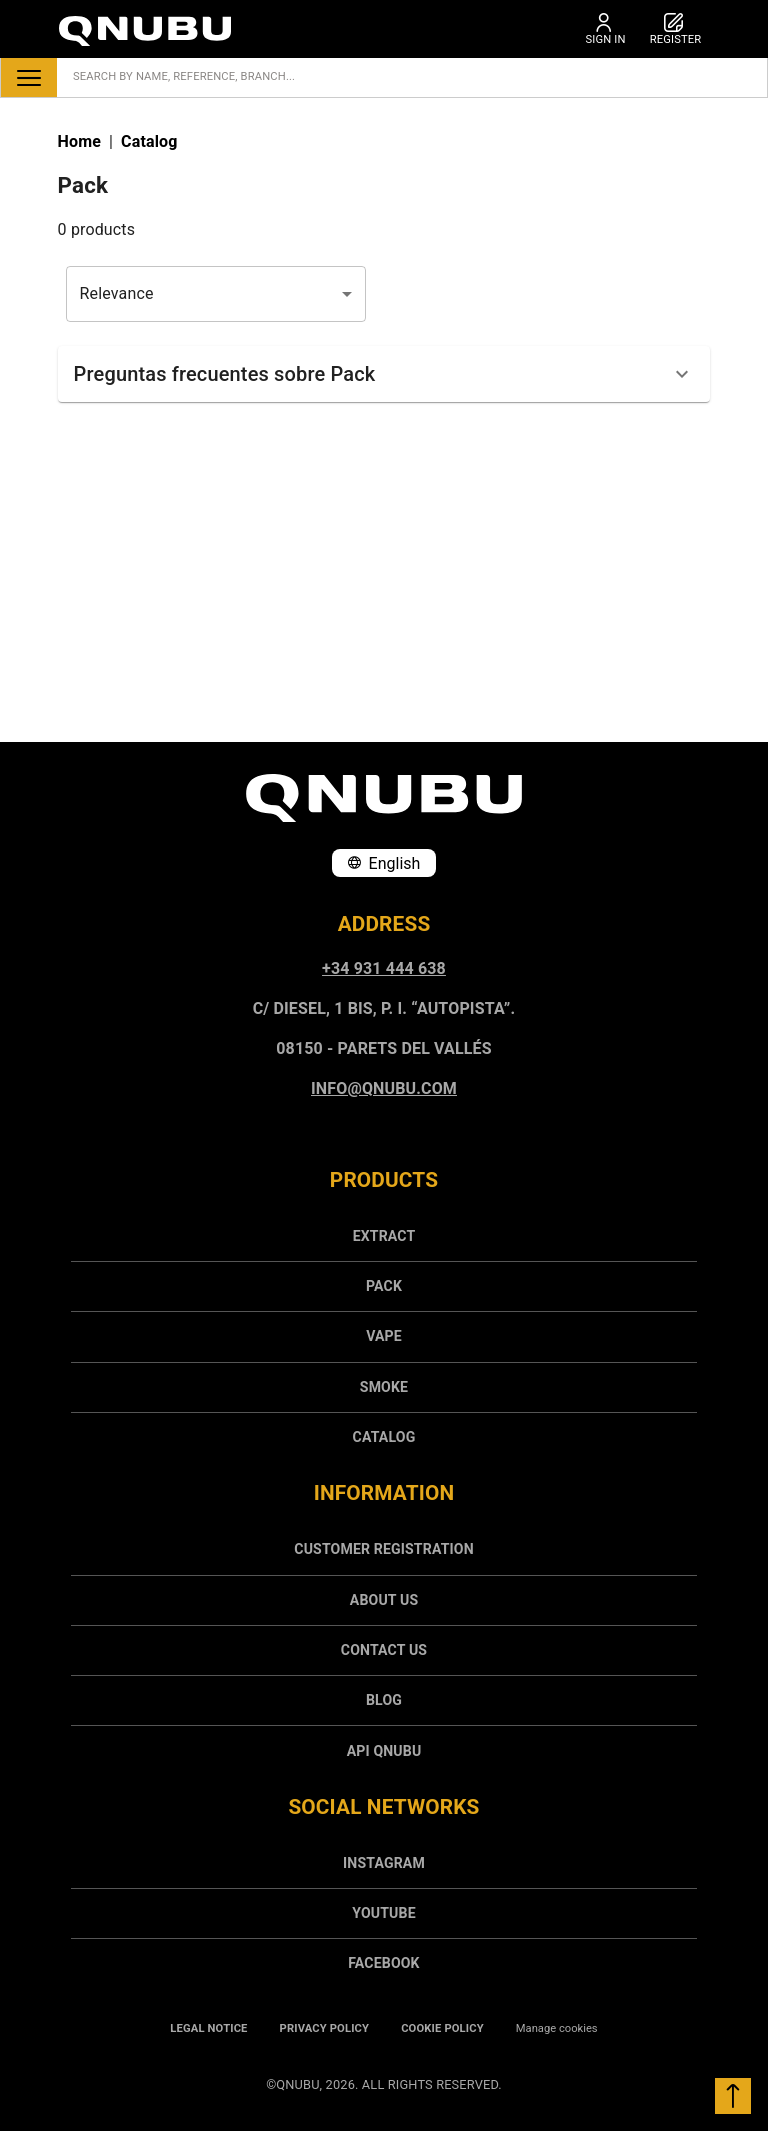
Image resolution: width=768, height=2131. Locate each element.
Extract (384, 1236)
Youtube (383, 1913)
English (384, 863)
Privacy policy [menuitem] (325, 2028)
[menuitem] (384, 1236)
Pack (384, 1286)
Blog (384, 1700)
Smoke (384, 1387)
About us (384, 1600)
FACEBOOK (383, 1963)
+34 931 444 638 (384, 968)
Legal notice (208, 2028)
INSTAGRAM (384, 1863)
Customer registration (383, 1549)
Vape (384, 1336)
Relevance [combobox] (117, 293)
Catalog (384, 1437)
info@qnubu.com (384, 1088)
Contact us (384, 1650)
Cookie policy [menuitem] (442, 2028)
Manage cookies (557, 2028)
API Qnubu (384, 1751)
